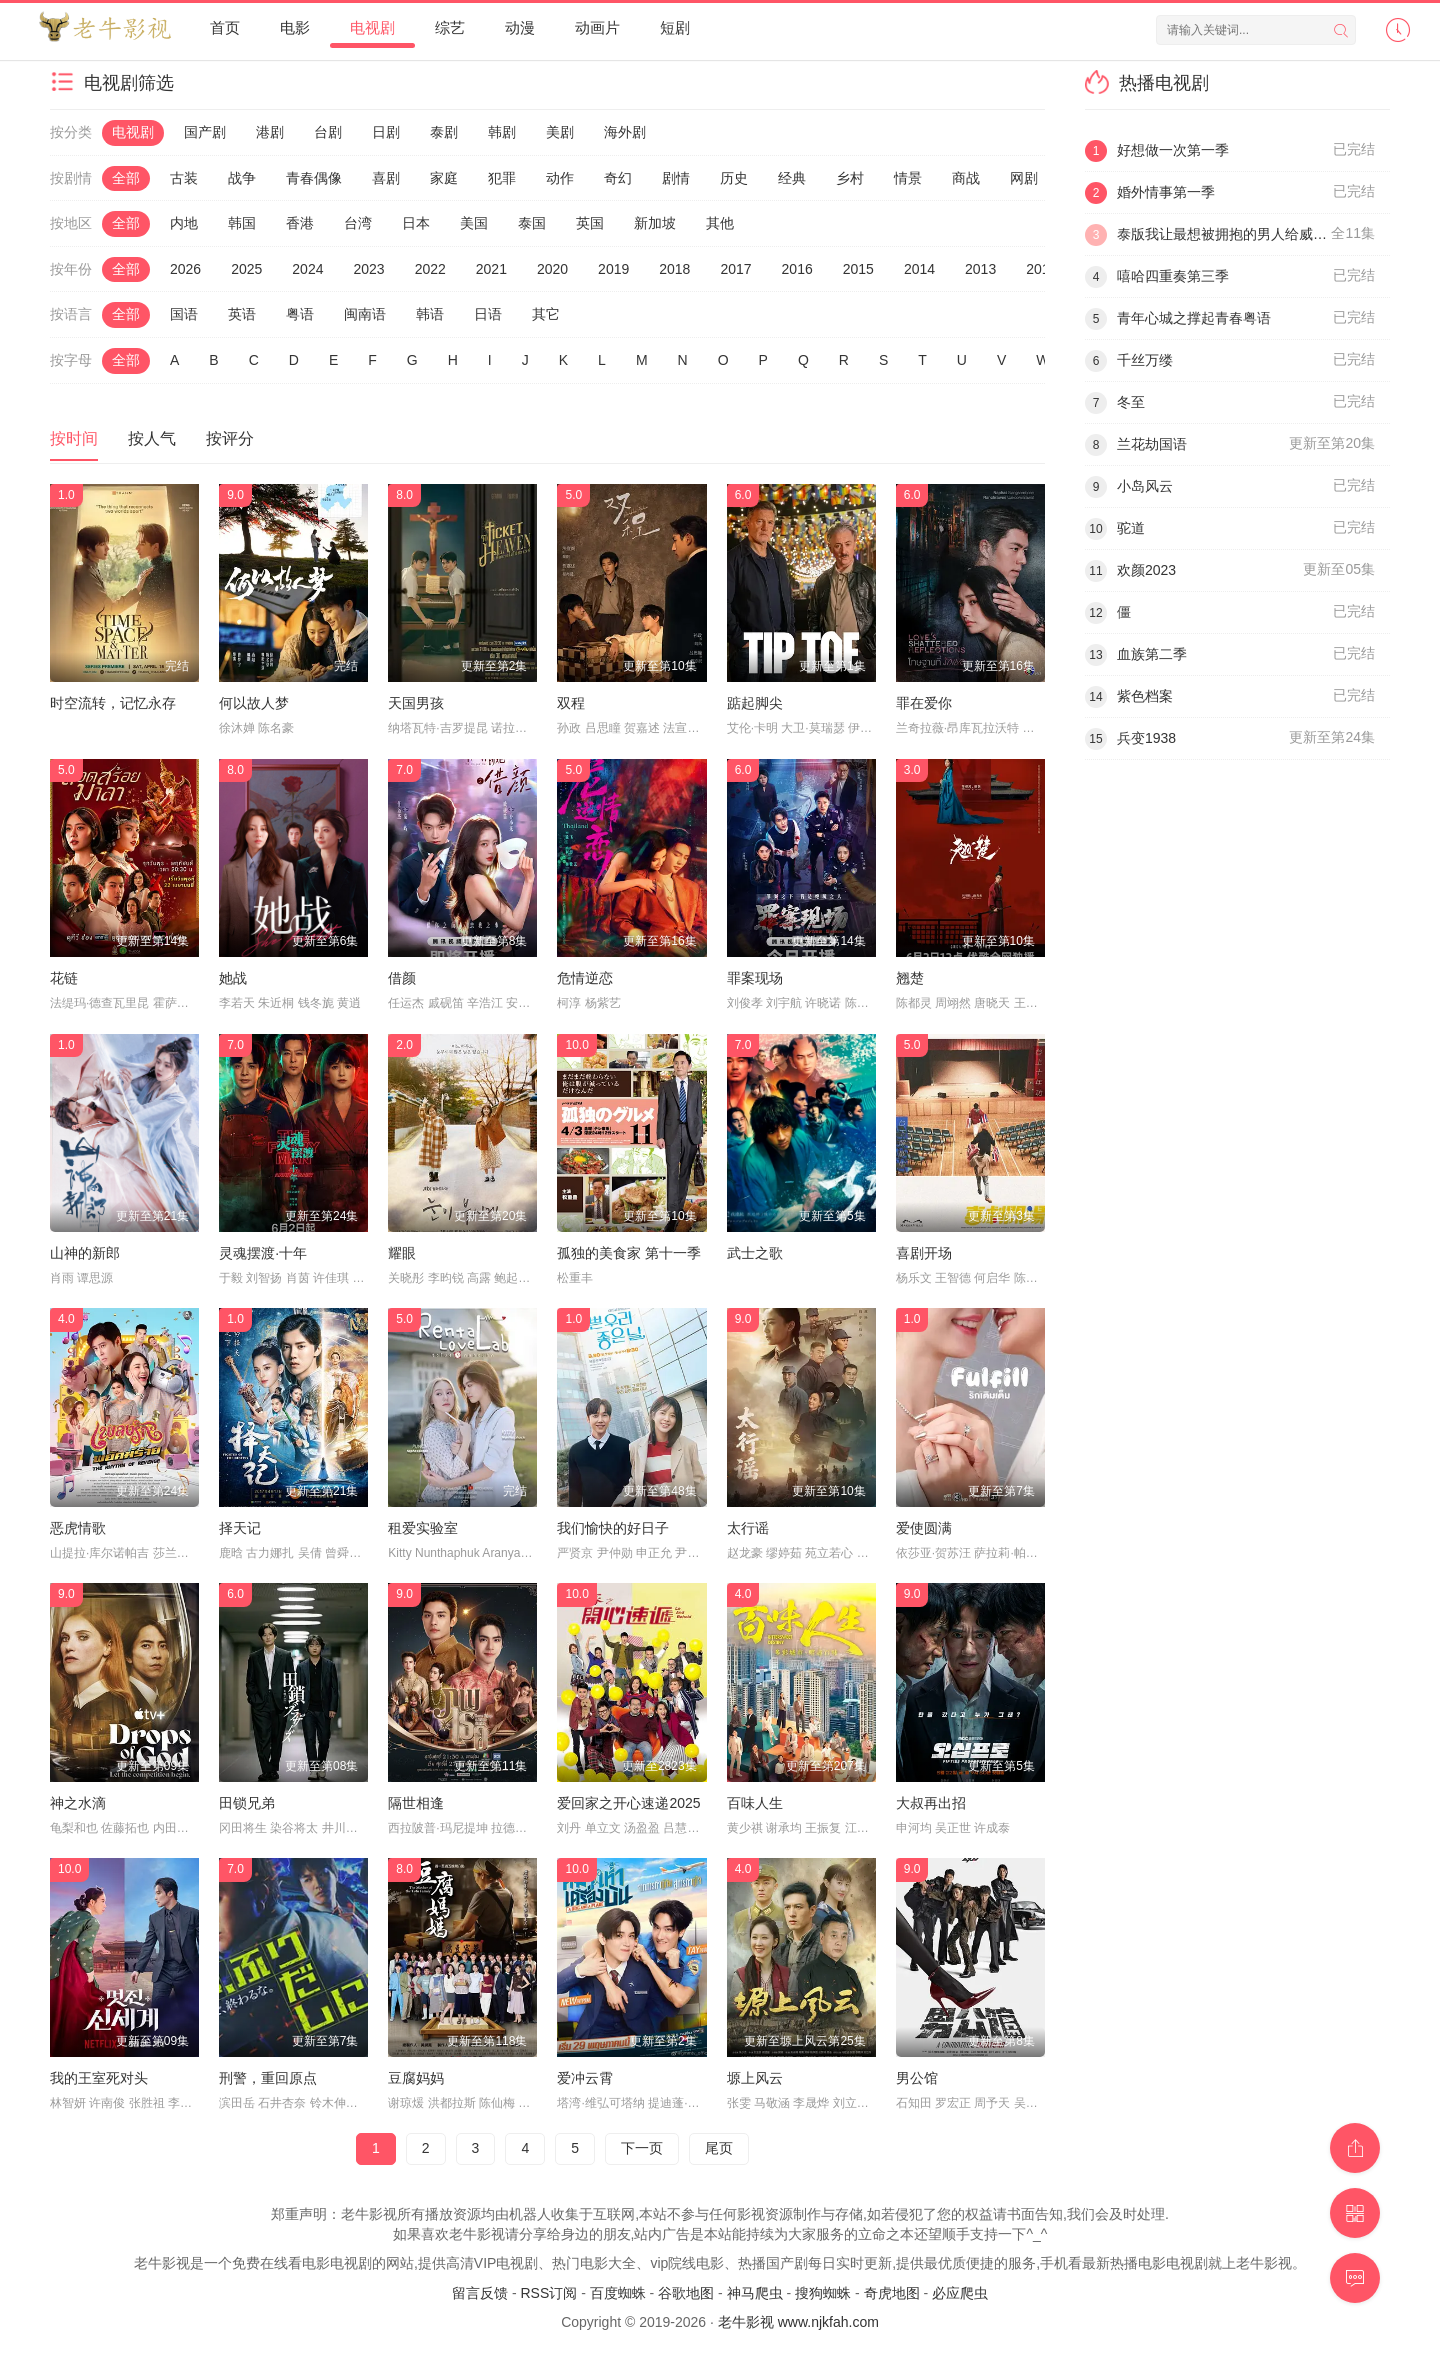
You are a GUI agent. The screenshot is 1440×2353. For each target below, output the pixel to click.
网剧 (1024, 178)
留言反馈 (480, 2293)
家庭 (444, 178)
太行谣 (748, 1528)
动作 (560, 178)
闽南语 (365, 314)
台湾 (358, 223)
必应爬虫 (960, 2293)
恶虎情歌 (78, 1528)
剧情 (676, 178)
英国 (590, 223)
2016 (797, 269)
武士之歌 (755, 1253)
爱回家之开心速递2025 (628, 1803)
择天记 (240, 1528)
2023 (368, 269)
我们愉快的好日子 (613, 1528)
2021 (491, 269)
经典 (792, 178)
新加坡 (655, 223)
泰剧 (444, 132)
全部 (126, 178)
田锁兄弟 (247, 1803)
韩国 (242, 223)
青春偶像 (314, 178)
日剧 (386, 132)
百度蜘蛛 (618, 2293)
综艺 (450, 27)
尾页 (719, 2148)
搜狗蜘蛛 (823, 2293)
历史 (734, 178)
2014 (919, 269)
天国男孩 (416, 703)
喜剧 (386, 178)
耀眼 (402, 1253)
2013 (980, 269)
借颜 (402, 978)
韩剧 (502, 132)
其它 (546, 314)
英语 (242, 314)
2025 (246, 269)
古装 (184, 178)
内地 (184, 223)
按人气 (152, 438)
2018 (674, 269)
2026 (185, 269)
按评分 (230, 438)
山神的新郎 (85, 1253)
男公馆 (917, 2078)
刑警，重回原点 (268, 2078)
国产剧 (205, 132)
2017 (735, 269)
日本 (416, 223)
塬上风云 (755, 2078)
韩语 (430, 314)
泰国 (532, 223)
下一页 (642, 2148)
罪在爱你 (924, 703)
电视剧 (372, 27)
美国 (474, 223)
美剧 (560, 132)
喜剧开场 (924, 1253)
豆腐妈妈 (416, 2078)
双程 (571, 703)
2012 (1041, 269)
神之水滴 (78, 1803)
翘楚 (910, 978)
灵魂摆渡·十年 (263, 1253)
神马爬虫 (755, 2293)
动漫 (520, 27)
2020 (552, 269)
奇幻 (618, 178)
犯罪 (502, 178)
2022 (430, 269)
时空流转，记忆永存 (113, 703)
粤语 (300, 314)
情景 (908, 178)
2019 (613, 269)
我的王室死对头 (99, 2078)
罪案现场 (755, 978)
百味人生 (755, 1803)
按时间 (74, 438)
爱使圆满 (924, 1528)
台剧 (328, 132)
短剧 (675, 27)
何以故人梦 (254, 703)
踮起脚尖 (755, 703)
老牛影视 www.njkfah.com (798, 2322)
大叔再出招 (931, 1803)
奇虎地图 (892, 2293)
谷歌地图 (686, 2293)
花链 (64, 978)
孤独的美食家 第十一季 (629, 1253)
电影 (295, 27)
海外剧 (625, 132)
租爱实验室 (423, 1528)
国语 (184, 314)
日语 (488, 314)
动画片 (597, 27)
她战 (233, 978)
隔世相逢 (416, 1803)
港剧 (270, 132)
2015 (858, 269)
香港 (300, 223)
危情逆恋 (585, 978)
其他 (720, 223)
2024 (307, 269)
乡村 (850, 178)
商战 (966, 178)
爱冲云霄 (585, 2078)
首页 (225, 27)
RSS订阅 (548, 2293)
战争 (242, 178)
